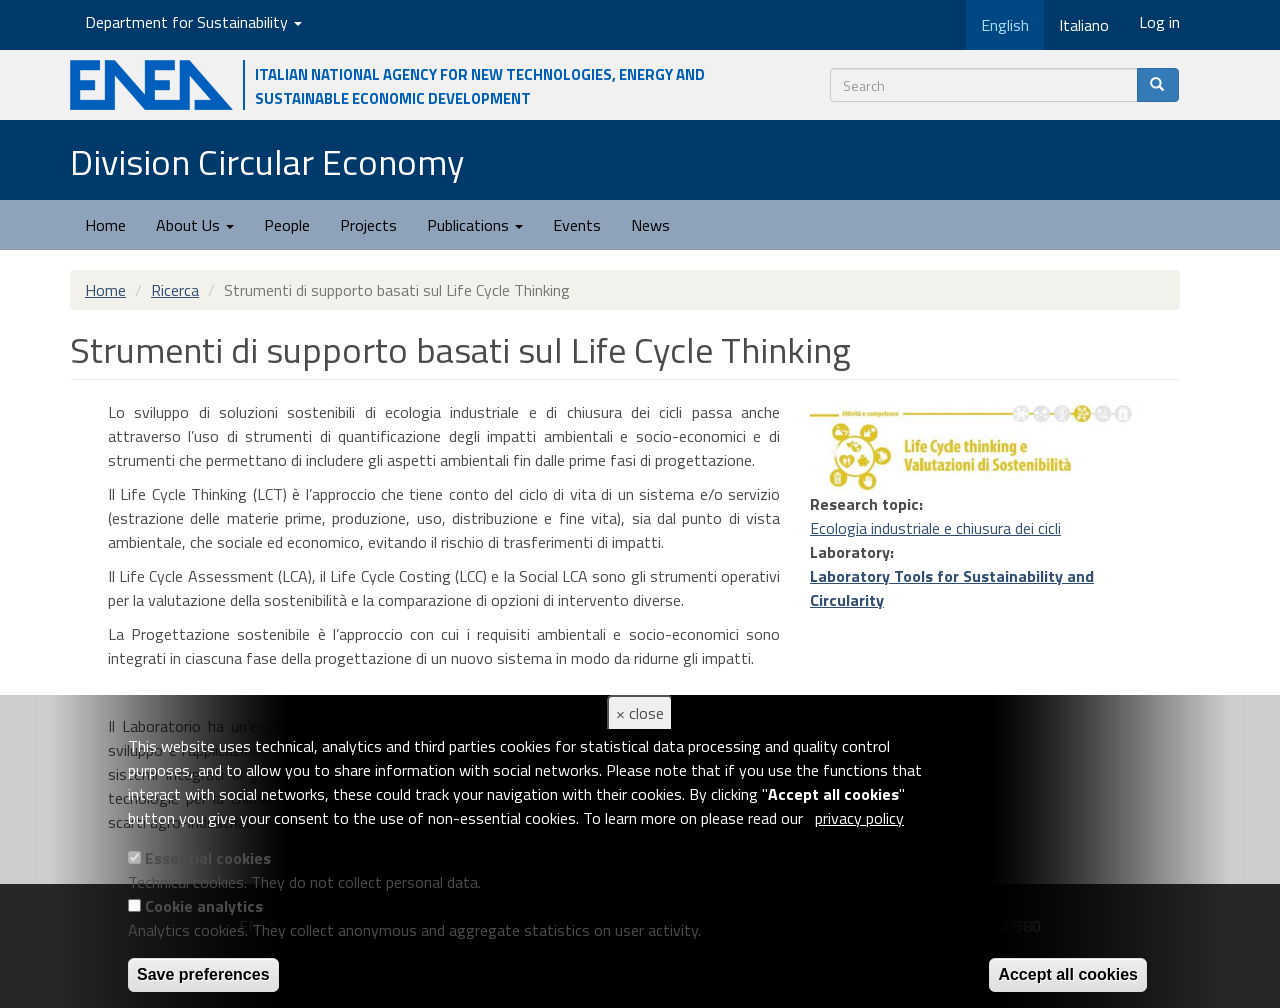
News (650, 225)
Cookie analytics (204, 906)
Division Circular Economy (267, 161)
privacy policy (859, 818)
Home (105, 225)
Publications (475, 225)
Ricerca (175, 290)
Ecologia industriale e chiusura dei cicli (935, 528)
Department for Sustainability (193, 22)
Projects (368, 225)
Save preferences (203, 974)
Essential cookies (208, 858)
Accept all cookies (1068, 974)
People (287, 225)
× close (640, 713)
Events (577, 225)
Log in (1159, 22)
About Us (195, 225)
